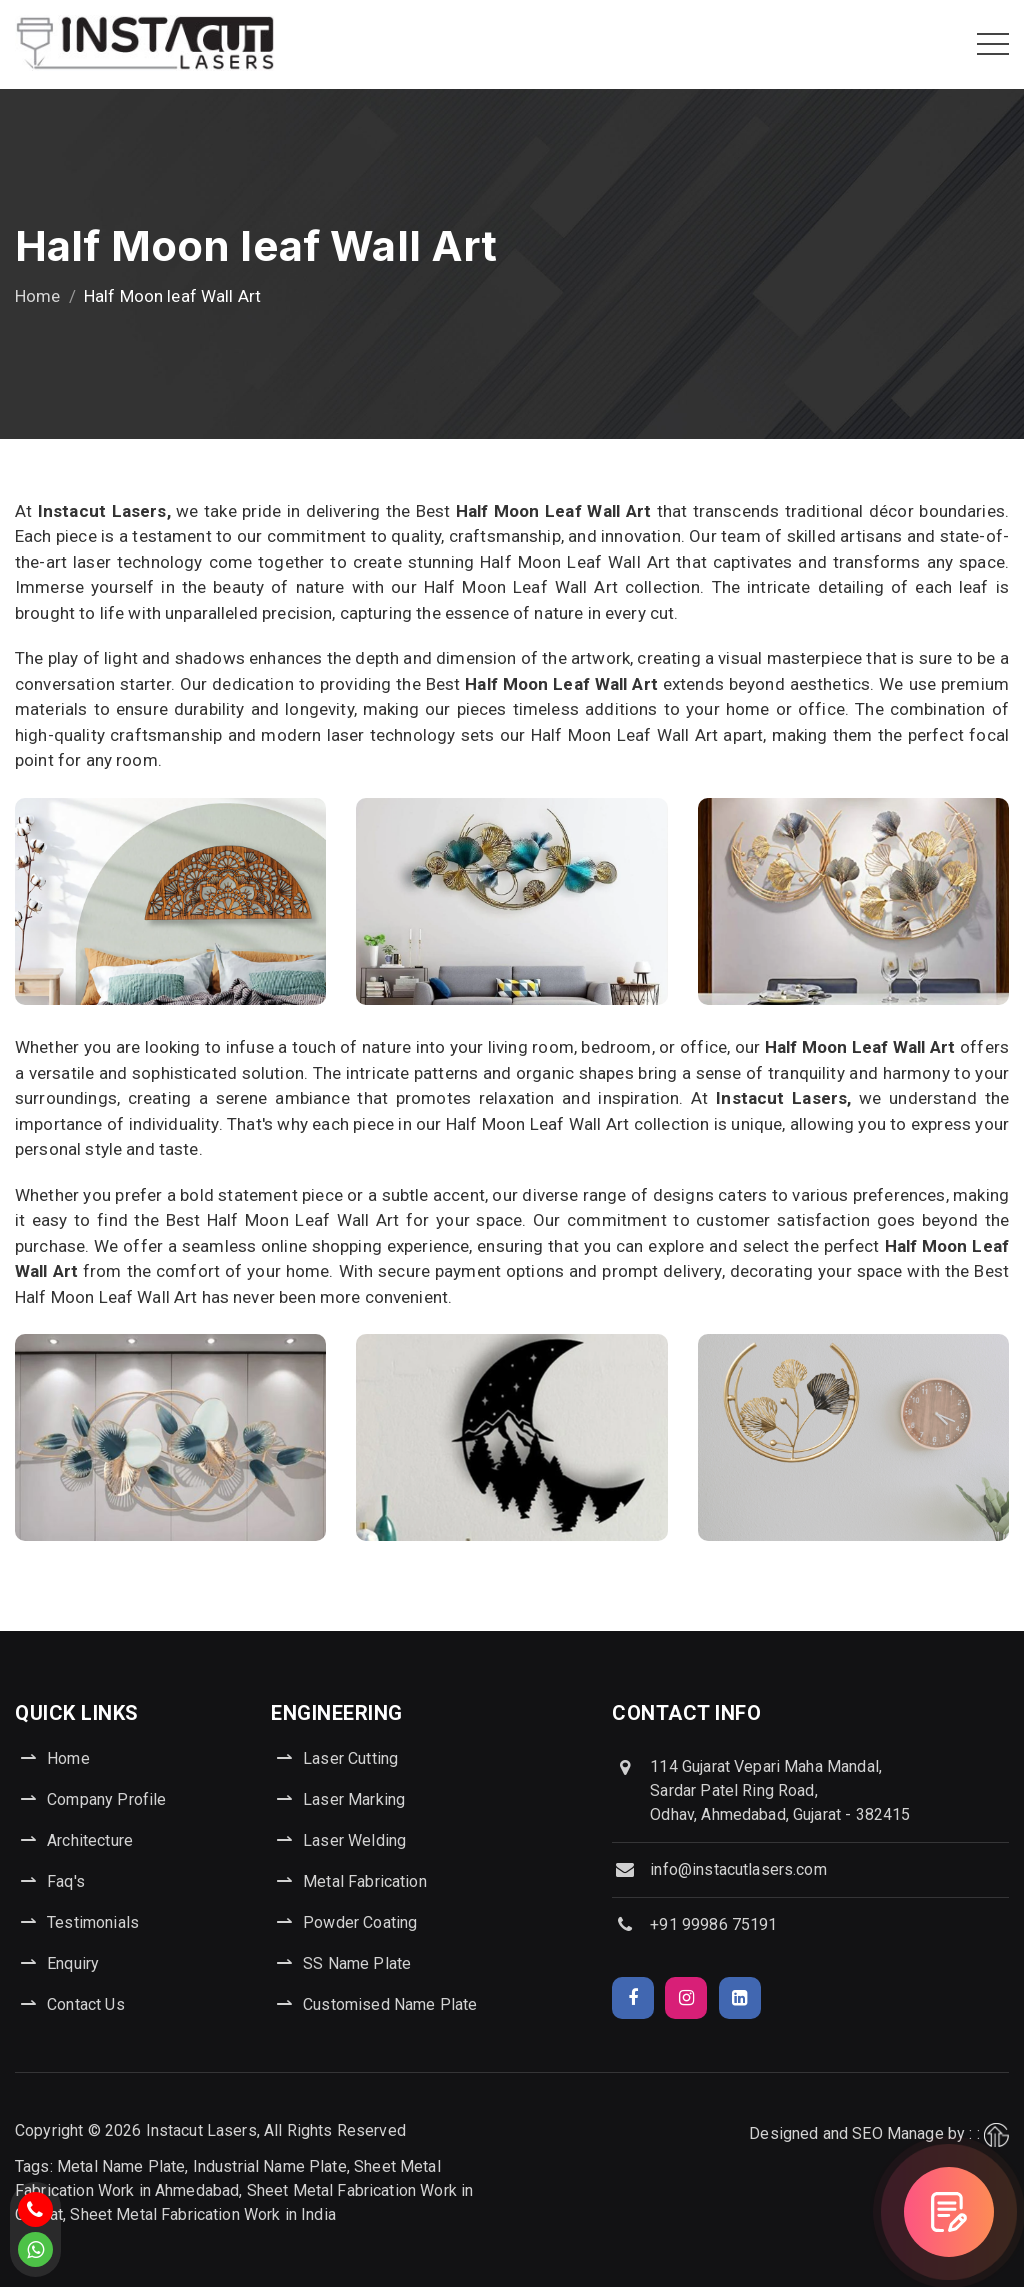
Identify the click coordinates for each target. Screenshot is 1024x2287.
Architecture (90, 1840)
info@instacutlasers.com (738, 1869)
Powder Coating (360, 1922)
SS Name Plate (357, 1963)
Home (38, 296)
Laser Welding (354, 1840)
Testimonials (93, 1922)
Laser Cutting (350, 1758)
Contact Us (86, 2004)
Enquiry (73, 1963)
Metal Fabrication (365, 1881)
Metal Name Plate (121, 2166)
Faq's (66, 1881)
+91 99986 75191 (713, 1924)
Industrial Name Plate (270, 2166)
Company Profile (106, 1799)
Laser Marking (354, 1799)
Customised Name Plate (390, 2004)
